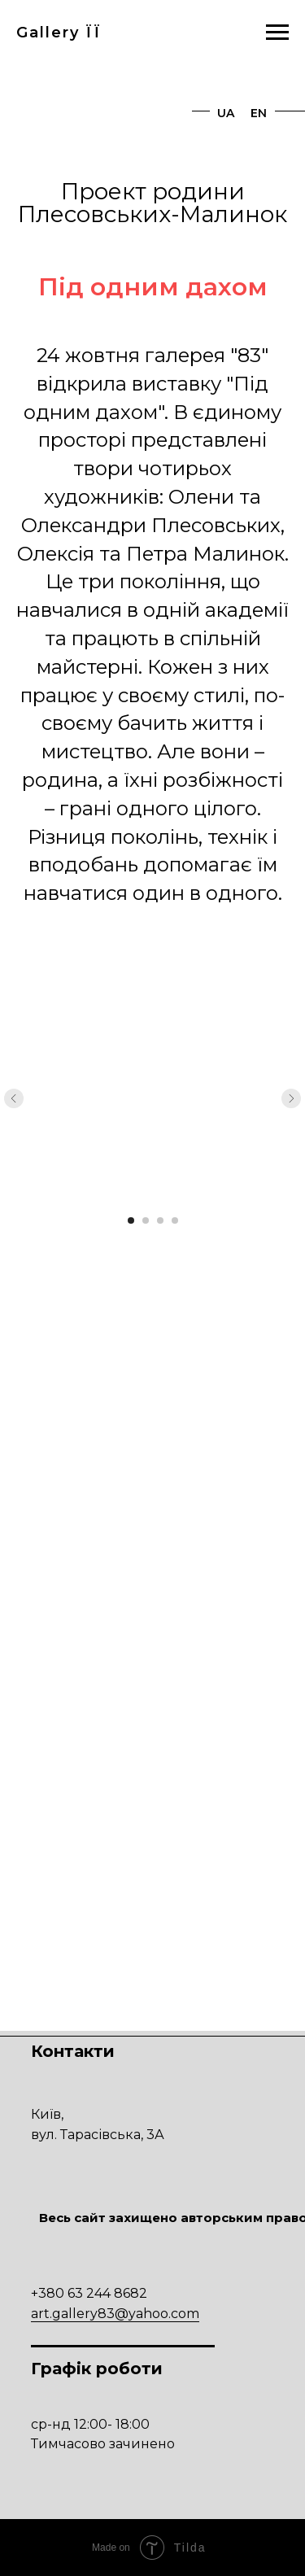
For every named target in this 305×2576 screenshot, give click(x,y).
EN (259, 113)
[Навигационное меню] (277, 32)
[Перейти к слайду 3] (160, 1220)
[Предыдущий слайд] (14, 1098)
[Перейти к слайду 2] (145, 1220)
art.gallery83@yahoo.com (115, 2313)
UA (225, 113)
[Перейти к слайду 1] (131, 1220)
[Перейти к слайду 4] (175, 1220)
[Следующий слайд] (291, 1098)
